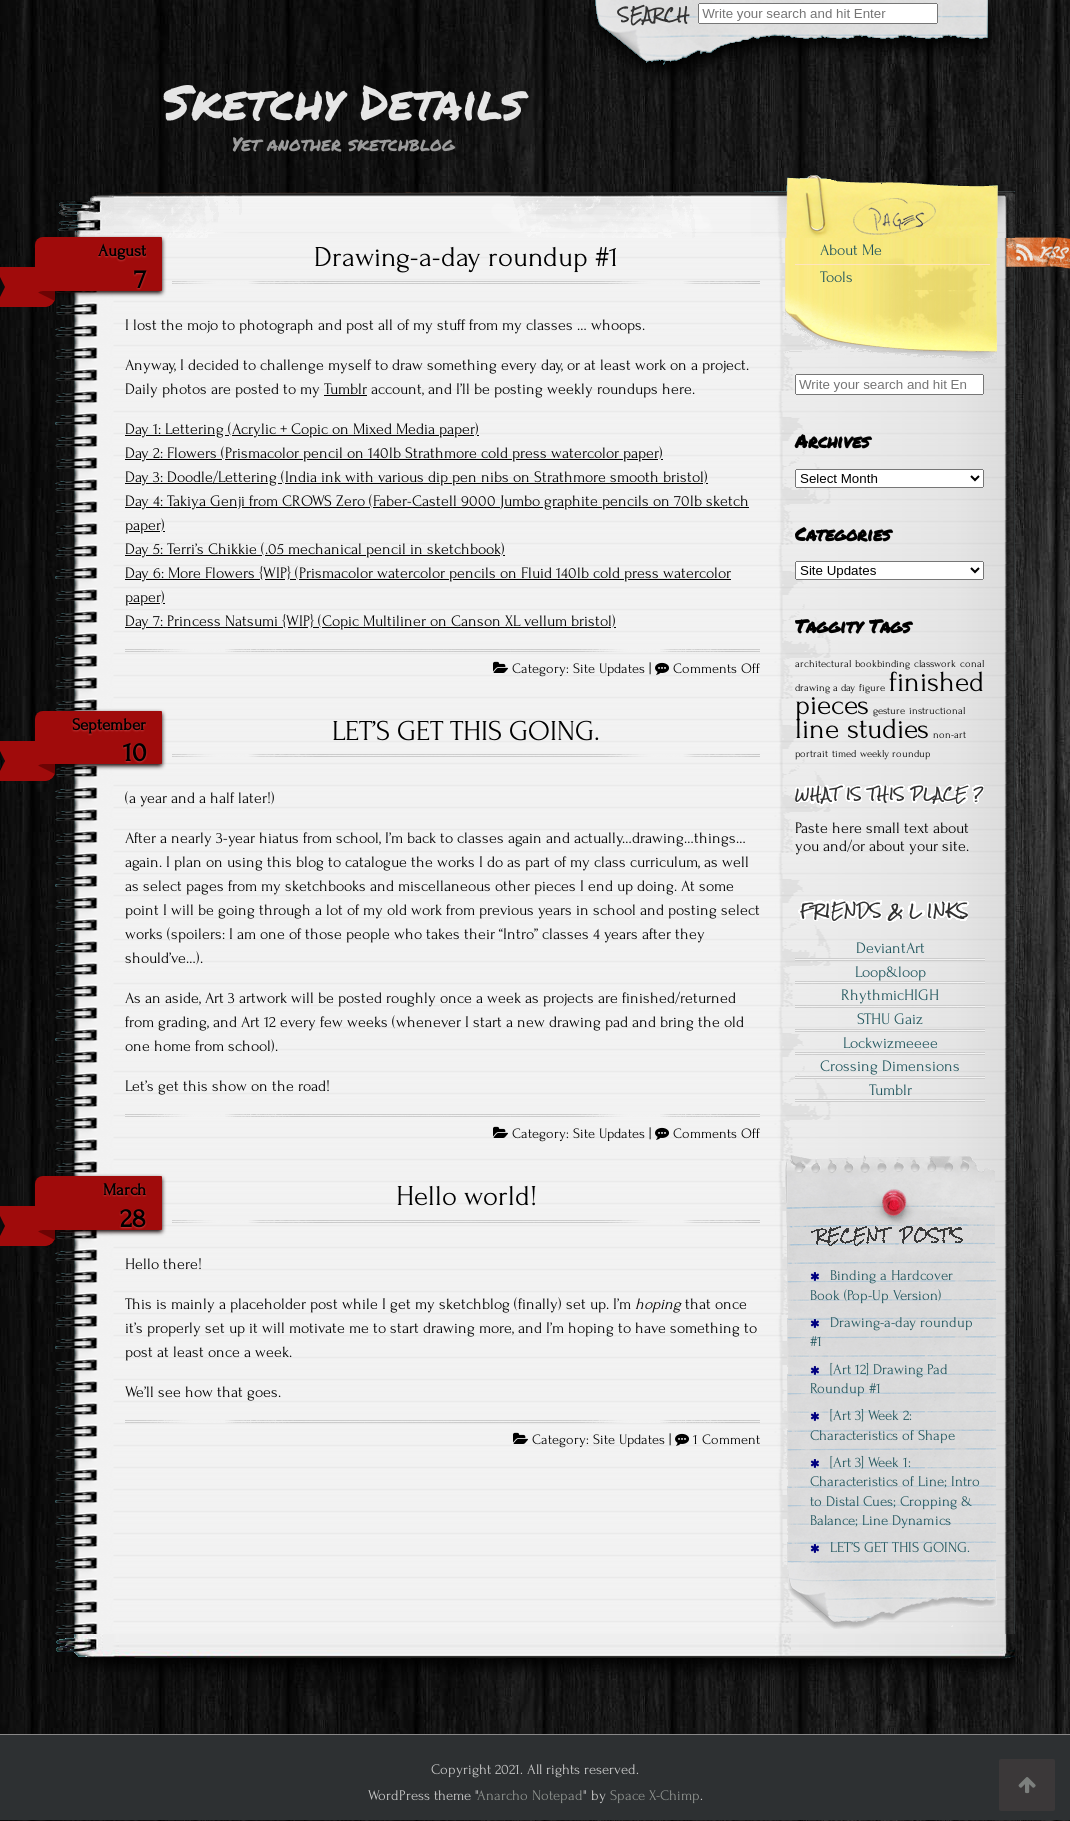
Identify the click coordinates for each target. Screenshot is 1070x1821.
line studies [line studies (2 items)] (862, 729)
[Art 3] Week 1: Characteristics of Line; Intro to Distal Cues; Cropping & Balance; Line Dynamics (895, 1491)
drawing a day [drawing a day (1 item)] (825, 688)
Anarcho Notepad (530, 1795)
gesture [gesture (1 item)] (889, 711)
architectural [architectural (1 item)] (823, 664)
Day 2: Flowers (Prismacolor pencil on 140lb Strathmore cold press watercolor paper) (394, 453)
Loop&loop (890, 972)
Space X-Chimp (655, 1795)
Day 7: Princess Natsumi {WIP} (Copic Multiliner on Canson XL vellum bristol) (370, 621)
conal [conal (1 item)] (972, 664)
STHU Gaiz (890, 1019)
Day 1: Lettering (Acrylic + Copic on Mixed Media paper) (302, 429)
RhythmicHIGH (890, 995)
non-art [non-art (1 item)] (949, 735)
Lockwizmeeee (890, 1043)
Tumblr (345, 389)
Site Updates (609, 669)
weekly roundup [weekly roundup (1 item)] (895, 754)
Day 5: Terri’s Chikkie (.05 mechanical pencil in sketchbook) (315, 549)
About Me (851, 250)
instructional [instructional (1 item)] (937, 711)
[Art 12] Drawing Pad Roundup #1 (879, 1379)
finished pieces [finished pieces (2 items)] (889, 694)
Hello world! (466, 1196)
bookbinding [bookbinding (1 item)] (882, 664)
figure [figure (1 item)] (872, 688)
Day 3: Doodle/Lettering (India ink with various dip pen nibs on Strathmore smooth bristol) (416, 477)
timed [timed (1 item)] (844, 754)
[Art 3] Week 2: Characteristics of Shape (882, 1425)
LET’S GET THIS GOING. (466, 731)
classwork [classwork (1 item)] (935, 664)
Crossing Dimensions (890, 1066)
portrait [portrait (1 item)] (811, 754)
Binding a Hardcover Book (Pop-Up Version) (881, 1285)
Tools (836, 277)
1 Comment (726, 1440)
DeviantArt (890, 948)
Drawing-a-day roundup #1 (466, 257)
